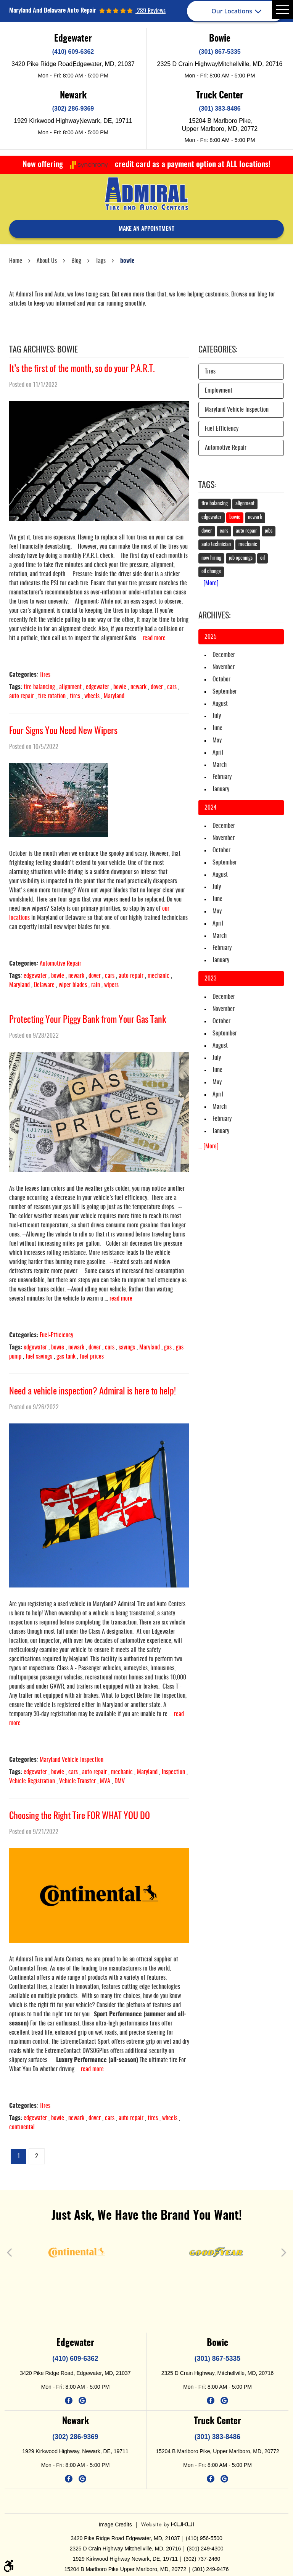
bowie (127, 261)
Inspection (173, 1772)
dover (157, 687)
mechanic (158, 976)
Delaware (44, 985)
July (217, 716)
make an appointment (146, 229)
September (225, 692)
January (221, 789)
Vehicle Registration (32, 1781)
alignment (70, 687)
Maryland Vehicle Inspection (71, 1760)
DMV (119, 1781)
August (220, 704)
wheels (92, 696)
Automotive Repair (60, 964)
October (221, 679)
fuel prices (92, 1357)
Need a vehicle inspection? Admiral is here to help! (92, 1391)
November (224, 667)
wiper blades (73, 985)
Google (82, 2400)
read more (154, 638)
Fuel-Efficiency (56, 1335)
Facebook (68, 2400)
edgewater (97, 687)
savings (127, 1347)
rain (95, 985)
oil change (211, 571)
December (224, 655)
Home (15, 261)
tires (75, 696)
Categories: (217, 350)
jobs (268, 531)
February (222, 777)
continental (22, 2127)
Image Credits (115, 2524)
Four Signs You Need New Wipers (63, 731)
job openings (241, 558)
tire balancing (39, 687)
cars (172, 687)
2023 (210, 979)
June (217, 728)
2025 (210, 637)
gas (168, 1347)
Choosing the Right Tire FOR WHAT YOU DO (79, 1816)
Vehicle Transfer (77, 1781)
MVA (105, 1781)
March (220, 765)
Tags (101, 261)
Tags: (207, 485)
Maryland (114, 696)
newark (138, 687)
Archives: (214, 616)
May (217, 740)
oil (262, 558)
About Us (47, 261)
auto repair (21, 696)
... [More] (208, 583)
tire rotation (52, 696)
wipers (111, 985)
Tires (45, 675)
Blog (76, 261)
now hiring (211, 558)
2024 (210, 808)
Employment (218, 391)
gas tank (66, 1357)
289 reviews (150, 11)
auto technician (216, 544)
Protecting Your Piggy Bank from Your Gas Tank (87, 1020)
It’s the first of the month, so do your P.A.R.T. (82, 369)
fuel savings (39, 1357)
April (218, 753)
